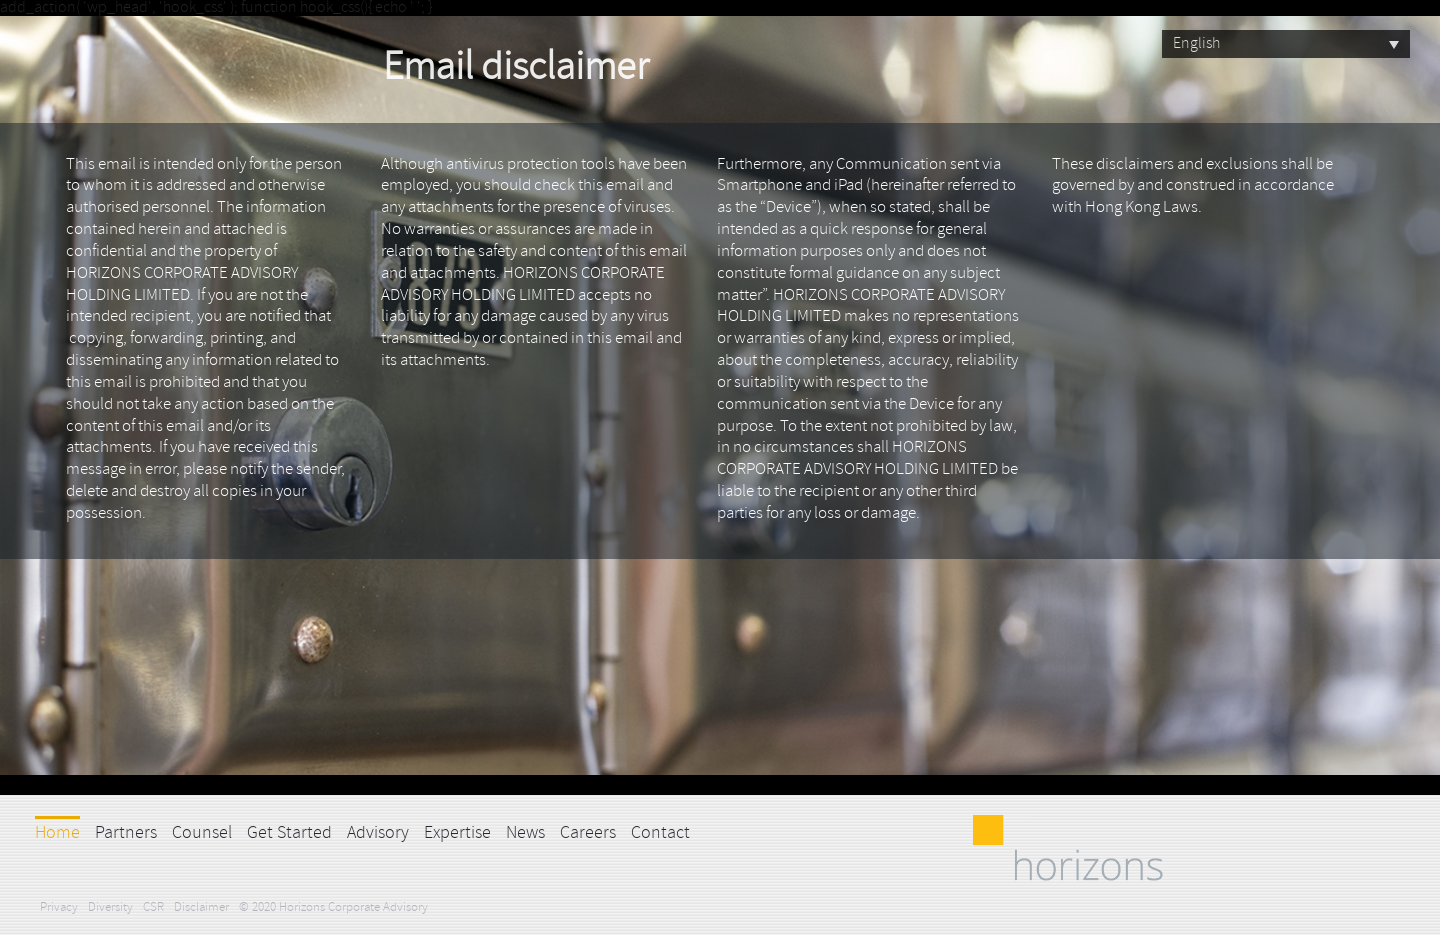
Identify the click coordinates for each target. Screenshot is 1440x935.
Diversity (110, 907)
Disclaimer (201, 907)
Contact (660, 834)
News (525, 834)
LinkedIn (715, 832)
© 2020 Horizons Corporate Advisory (333, 907)
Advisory (378, 834)
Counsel (202, 834)
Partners (126, 834)
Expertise (457, 834)
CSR (153, 907)
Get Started (289, 834)
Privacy (59, 907)
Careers (588, 834)
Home (57, 834)
